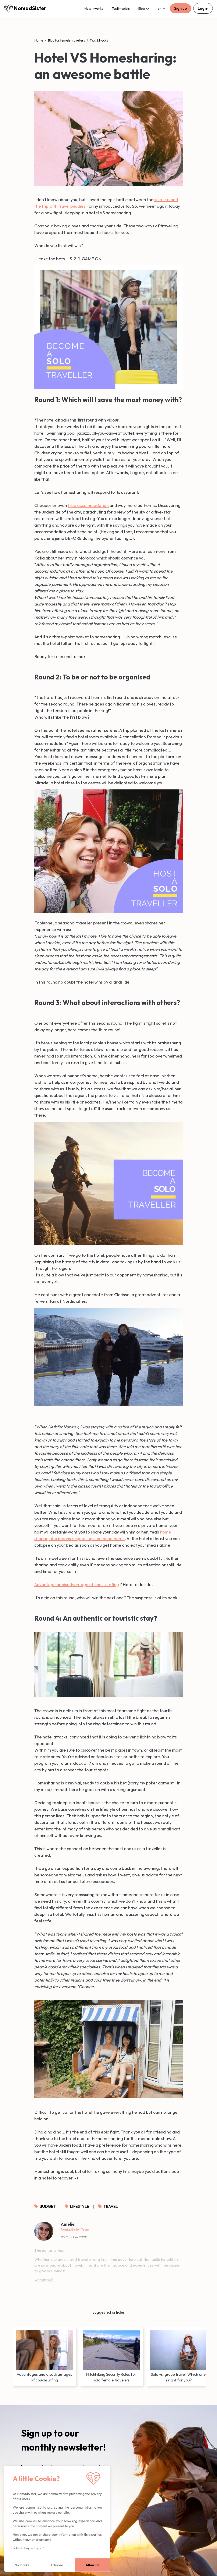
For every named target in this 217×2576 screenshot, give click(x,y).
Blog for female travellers (66, 40)
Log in (203, 8)
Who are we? (44, 2280)
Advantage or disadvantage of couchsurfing (76, 1584)
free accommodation (88, 505)
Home (38, 40)
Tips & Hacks (99, 40)
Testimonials (121, 8)
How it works (93, 8)
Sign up (180, 8)
